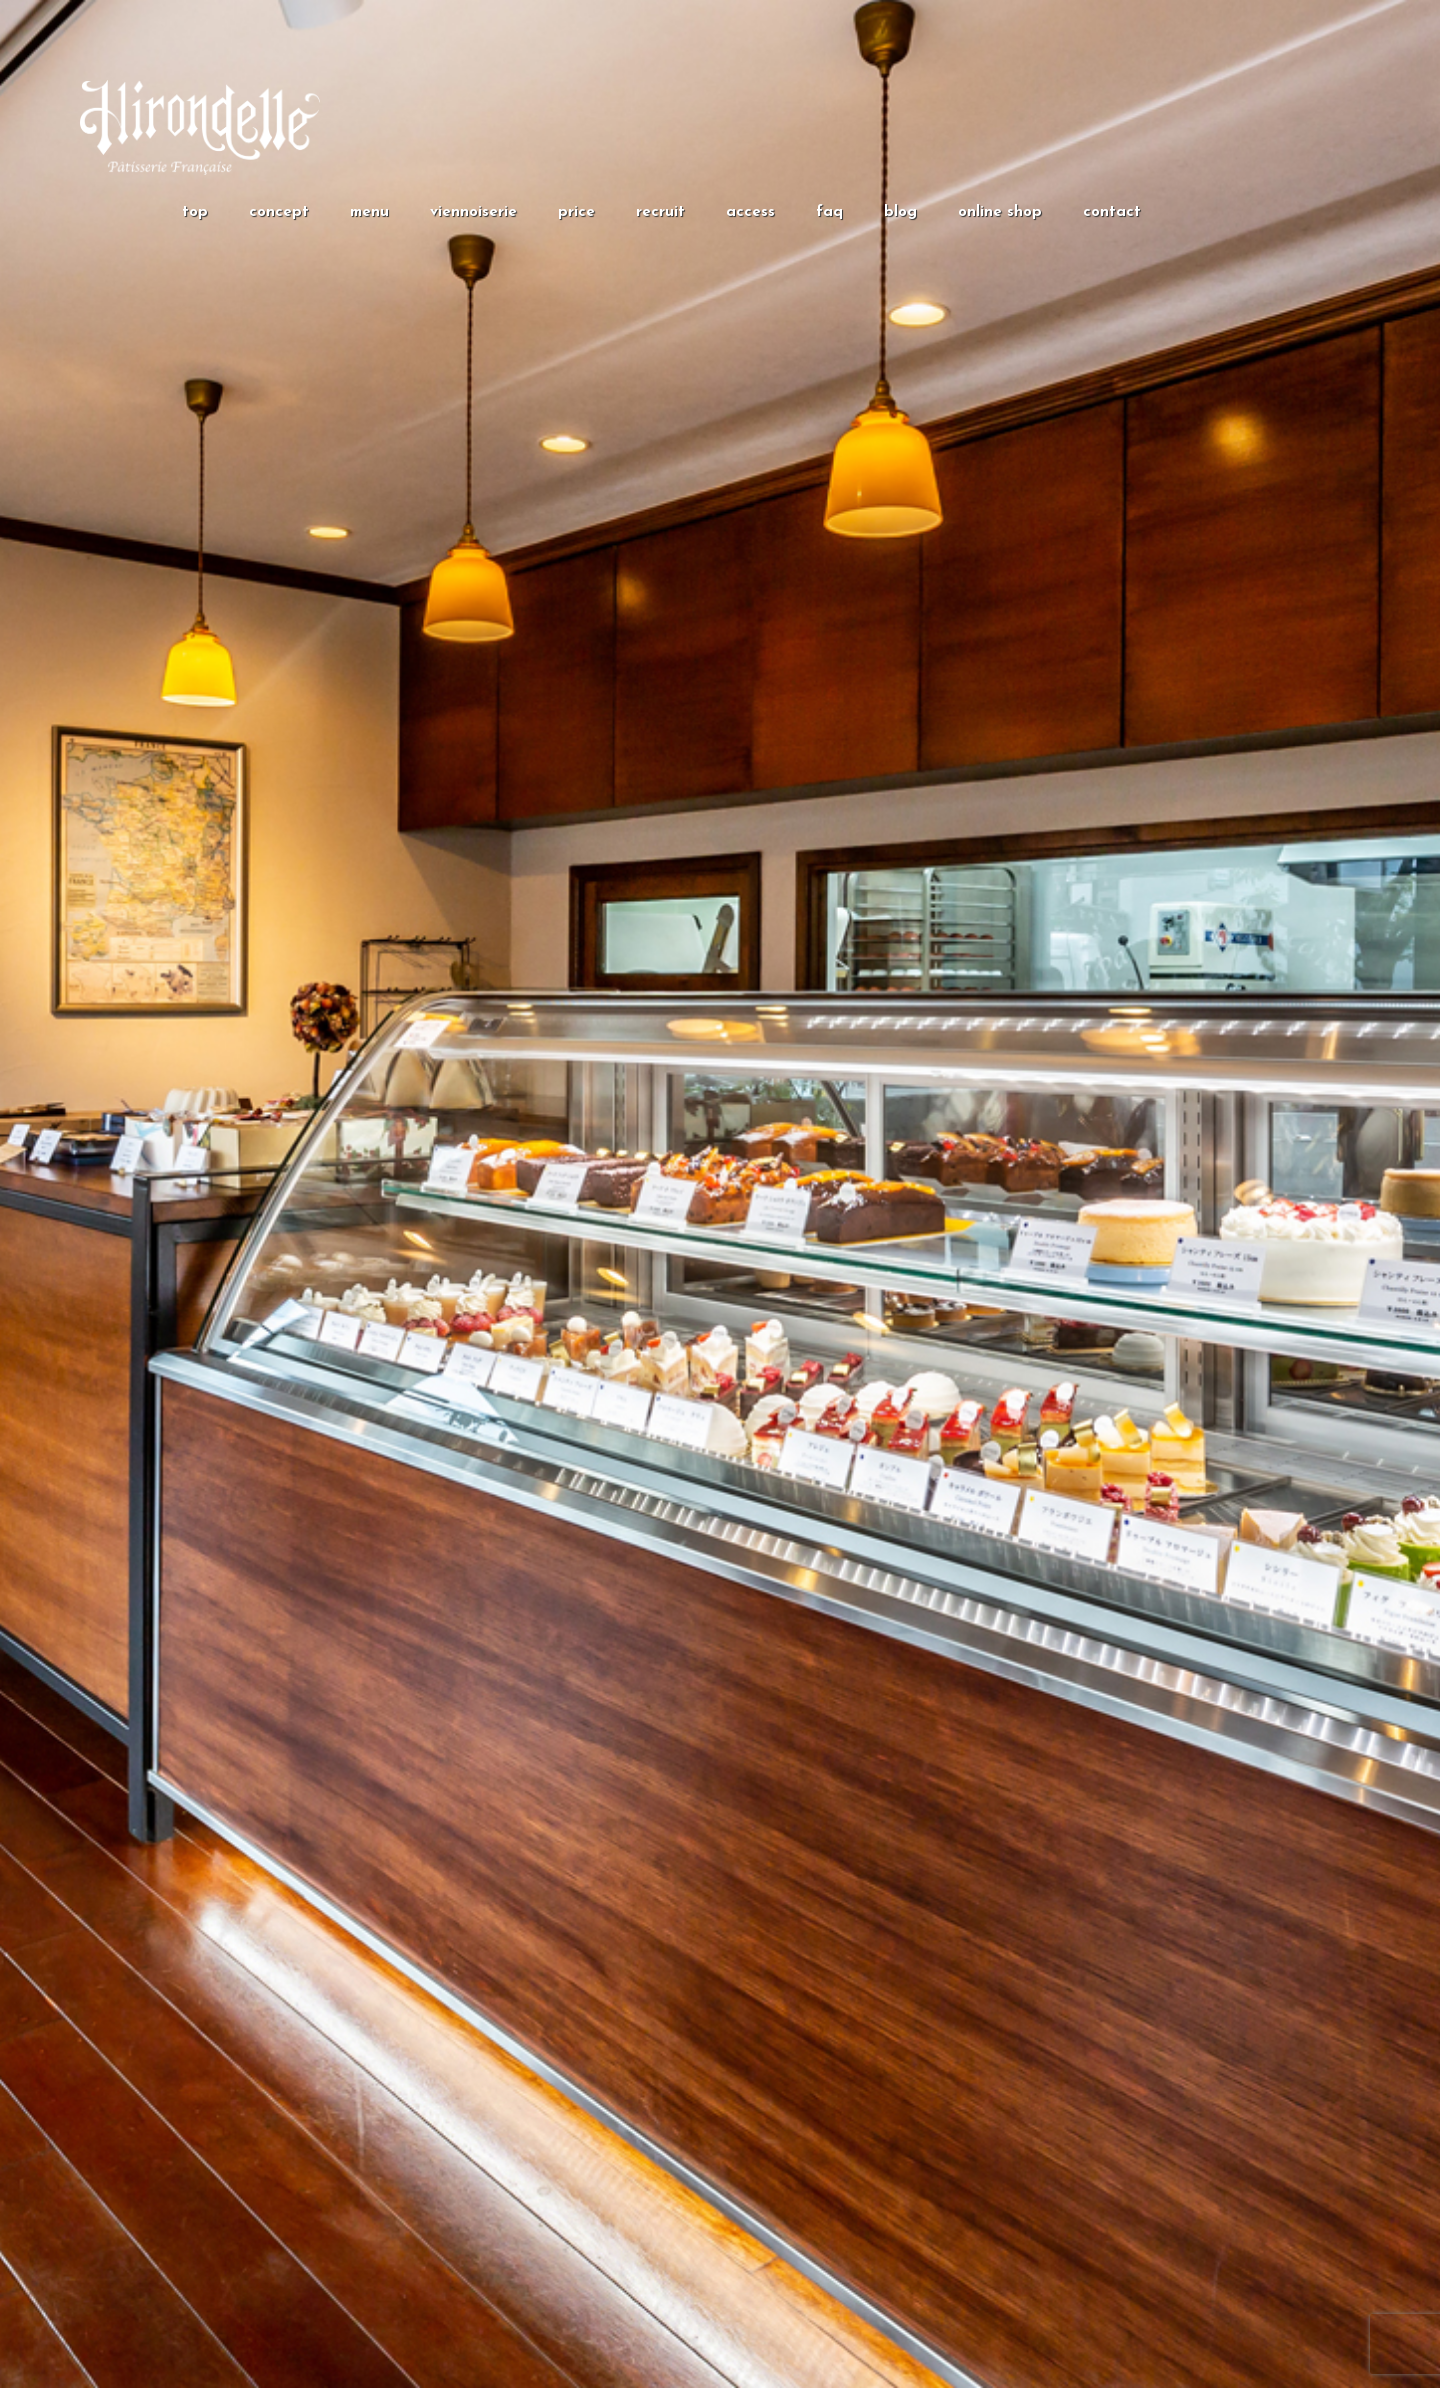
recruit (660, 212)
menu (369, 212)
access (750, 212)
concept (279, 212)
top (195, 212)
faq (829, 212)
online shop (1000, 212)
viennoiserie (473, 212)
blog (900, 212)
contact (1112, 212)
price (576, 212)
